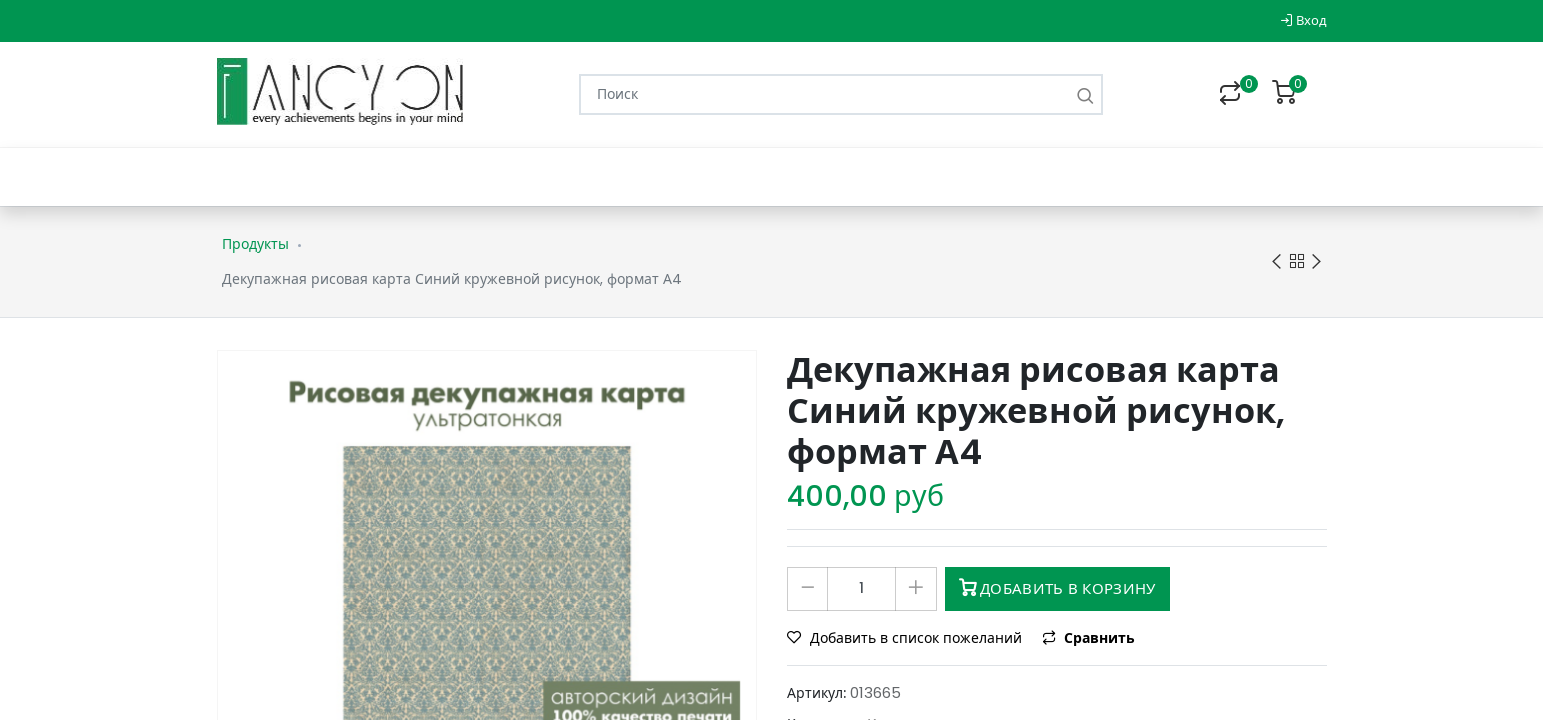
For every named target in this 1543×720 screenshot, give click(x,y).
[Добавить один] (915, 589)
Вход (1303, 20)
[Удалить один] (807, 589)
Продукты (255, 244)
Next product (1316, 262)
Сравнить (1088, 638)
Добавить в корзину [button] (1057, 588)
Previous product (1276, 262)
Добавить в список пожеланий (906, 638)
